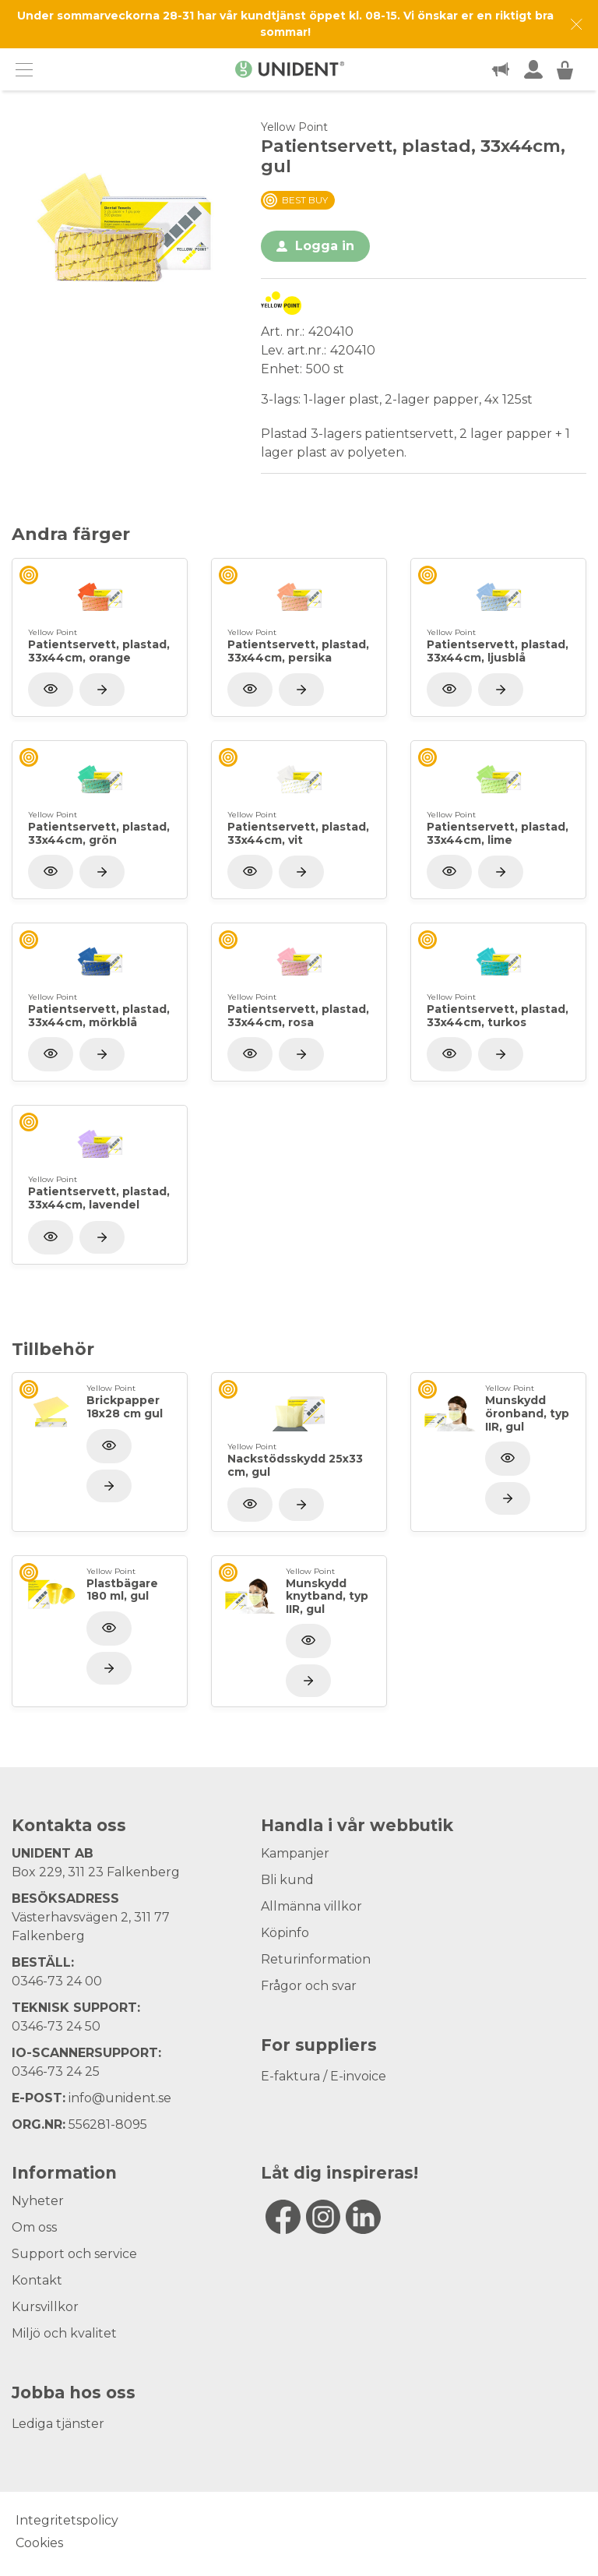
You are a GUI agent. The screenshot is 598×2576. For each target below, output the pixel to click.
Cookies (39, 2542)
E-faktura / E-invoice (323, 2076)
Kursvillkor (45, 2306)
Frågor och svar (309, 1985)
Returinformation (316, 1959)
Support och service (74, 2253)
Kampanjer (295, 1853)
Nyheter (38, 2200)
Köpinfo (285, 1932)
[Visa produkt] (102, 689)
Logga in (324, 245)
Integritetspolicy (67, 2520)
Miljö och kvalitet (64, 2333)
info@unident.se (120, 2098)
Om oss (34, 2227)
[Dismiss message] (576, 24)
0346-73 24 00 (57, 1981)
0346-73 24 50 (56, 2026)
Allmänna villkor (311, 1906)
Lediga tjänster (58, 2423)
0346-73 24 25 (56, 2071)
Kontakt (37, 2280)
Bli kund (287, 1879)
